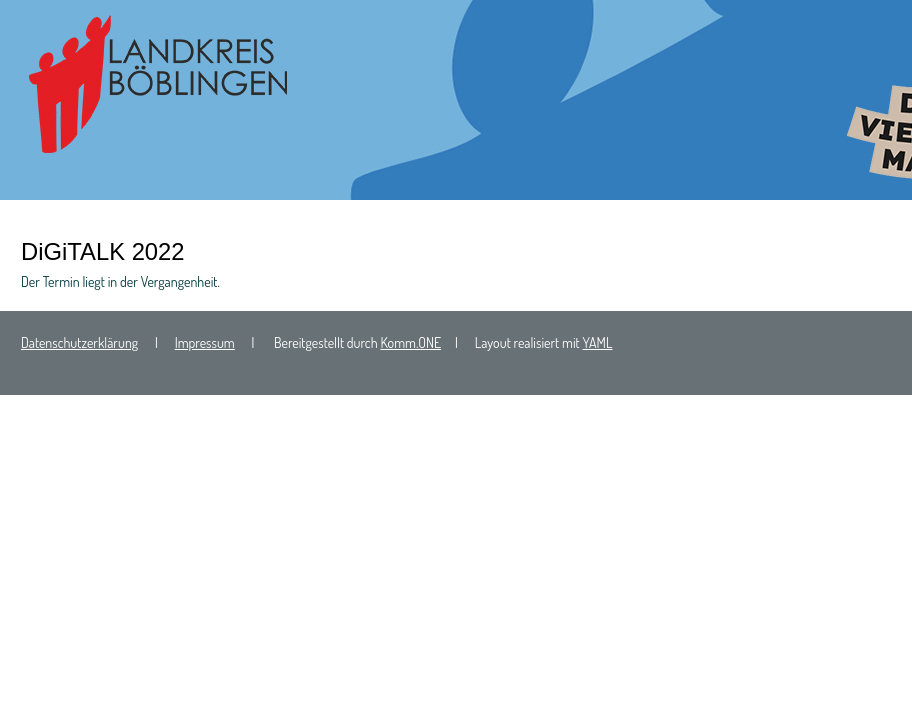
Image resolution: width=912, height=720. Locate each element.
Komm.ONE (410, 342)
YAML (598, 342)
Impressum (205, 342)
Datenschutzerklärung (79, 342)
